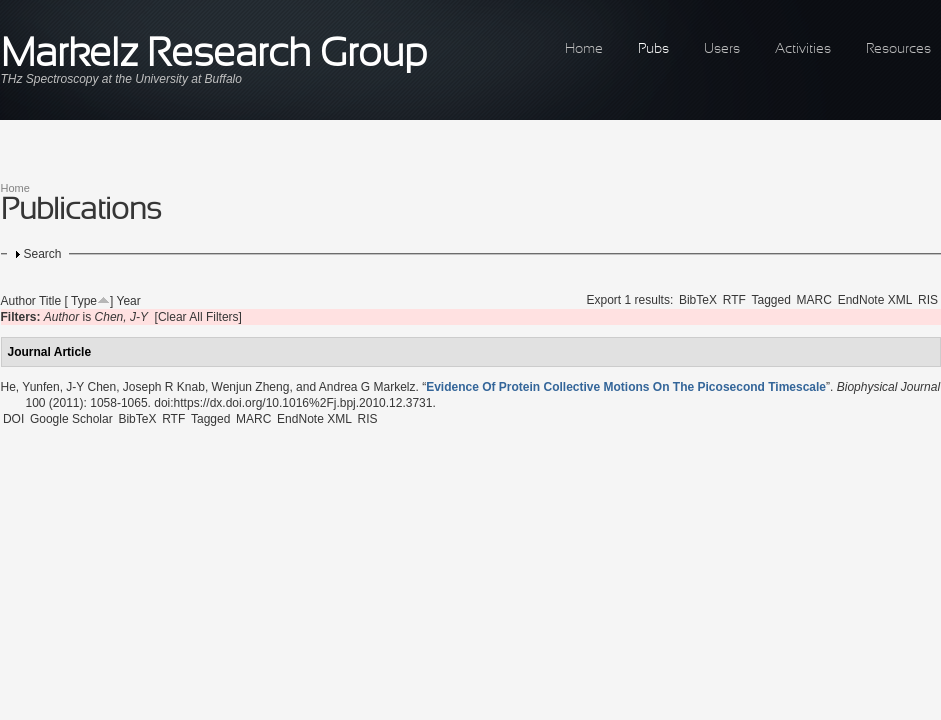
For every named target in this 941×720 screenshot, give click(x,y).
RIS (928, 300)
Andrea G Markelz (367, 387)
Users (722, 49)
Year (128, 301)
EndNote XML (875, 300)
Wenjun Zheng (251, 387)
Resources (898, 49)
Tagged (771, 300)
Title (50, 301)
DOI (13, 419)
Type (84, 301)
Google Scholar (71, 419)
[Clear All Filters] (198, 317)
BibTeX (698, 300)
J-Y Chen (91, 387)
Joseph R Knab (164, 387)
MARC (814, 300)
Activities (803, 49)
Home (584, 49)
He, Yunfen (30, 387)
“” (626, 387)
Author (18, 301)
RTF (734, 300)
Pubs (653, 49)
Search (43, 254)
